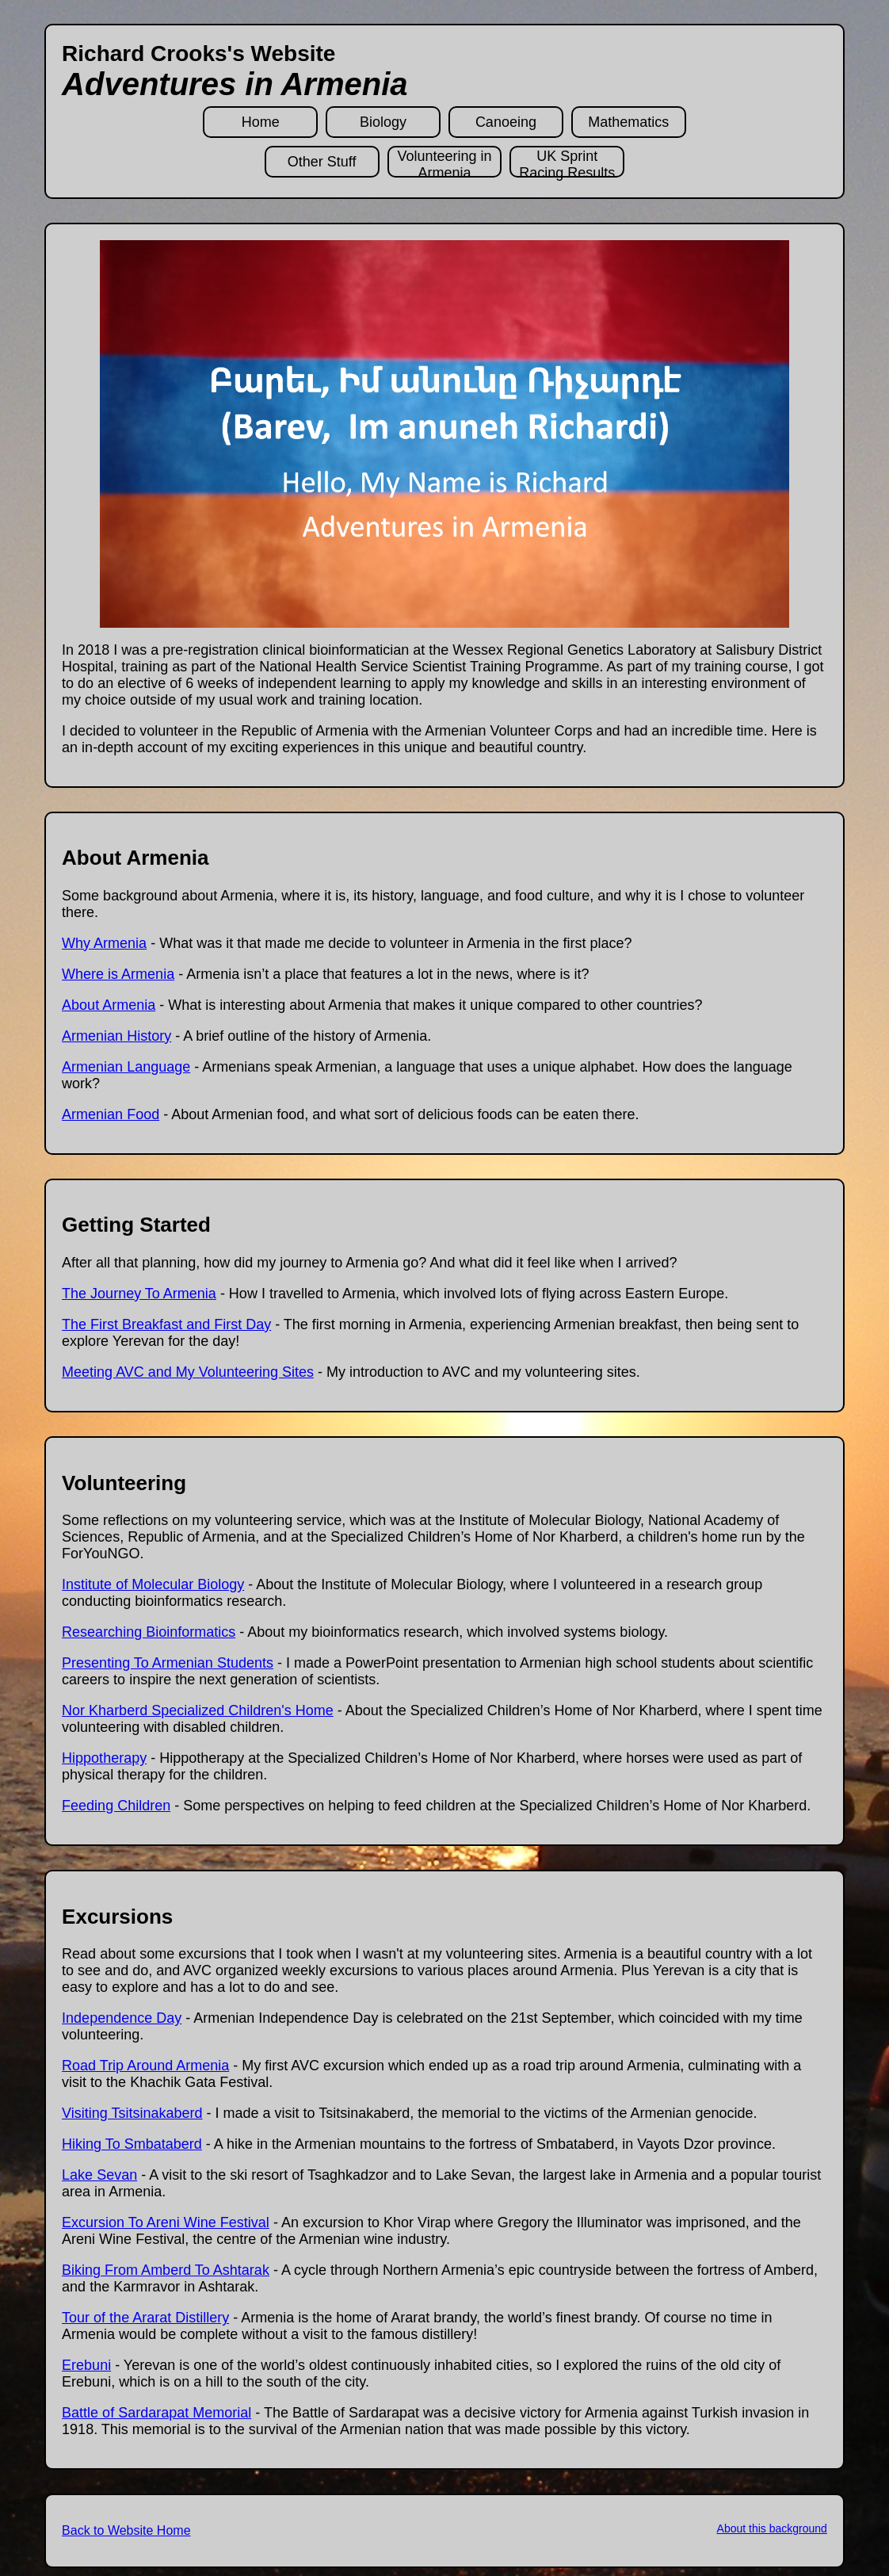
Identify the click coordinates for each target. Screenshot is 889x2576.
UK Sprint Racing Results (567, 163)
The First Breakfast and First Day (166, 1324)
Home (261, 122)
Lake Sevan (99, 2175)
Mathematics (628, 122)
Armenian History (116, 1036)
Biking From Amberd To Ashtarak (165, 2270)
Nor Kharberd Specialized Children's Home (198, 1710)
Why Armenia (104, 943)
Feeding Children (116, 1806)
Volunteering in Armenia (444, 163)
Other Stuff (322, 162)
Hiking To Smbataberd (132, 2144)
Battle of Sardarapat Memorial (156, 2413)
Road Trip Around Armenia (145, 2065)
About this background (772, 2528)
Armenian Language (126, 1067)
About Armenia (108, 1005)
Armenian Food (110, 1114)
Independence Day (121, 2018)
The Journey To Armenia (139, 1293)
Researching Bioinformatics (148, 1632)
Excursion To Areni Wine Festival (165, 2222)
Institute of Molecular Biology (153, 1584)
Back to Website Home (126, 2530)
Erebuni (86, 2365)
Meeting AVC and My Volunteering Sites (188, 1372)
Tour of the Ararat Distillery (145, 2318)
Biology (383, 122)
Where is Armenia (118, 974)
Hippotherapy (104, 1758)
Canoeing (505, 122)
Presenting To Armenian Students (167, 1663)
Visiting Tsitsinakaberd (132, 2113)
